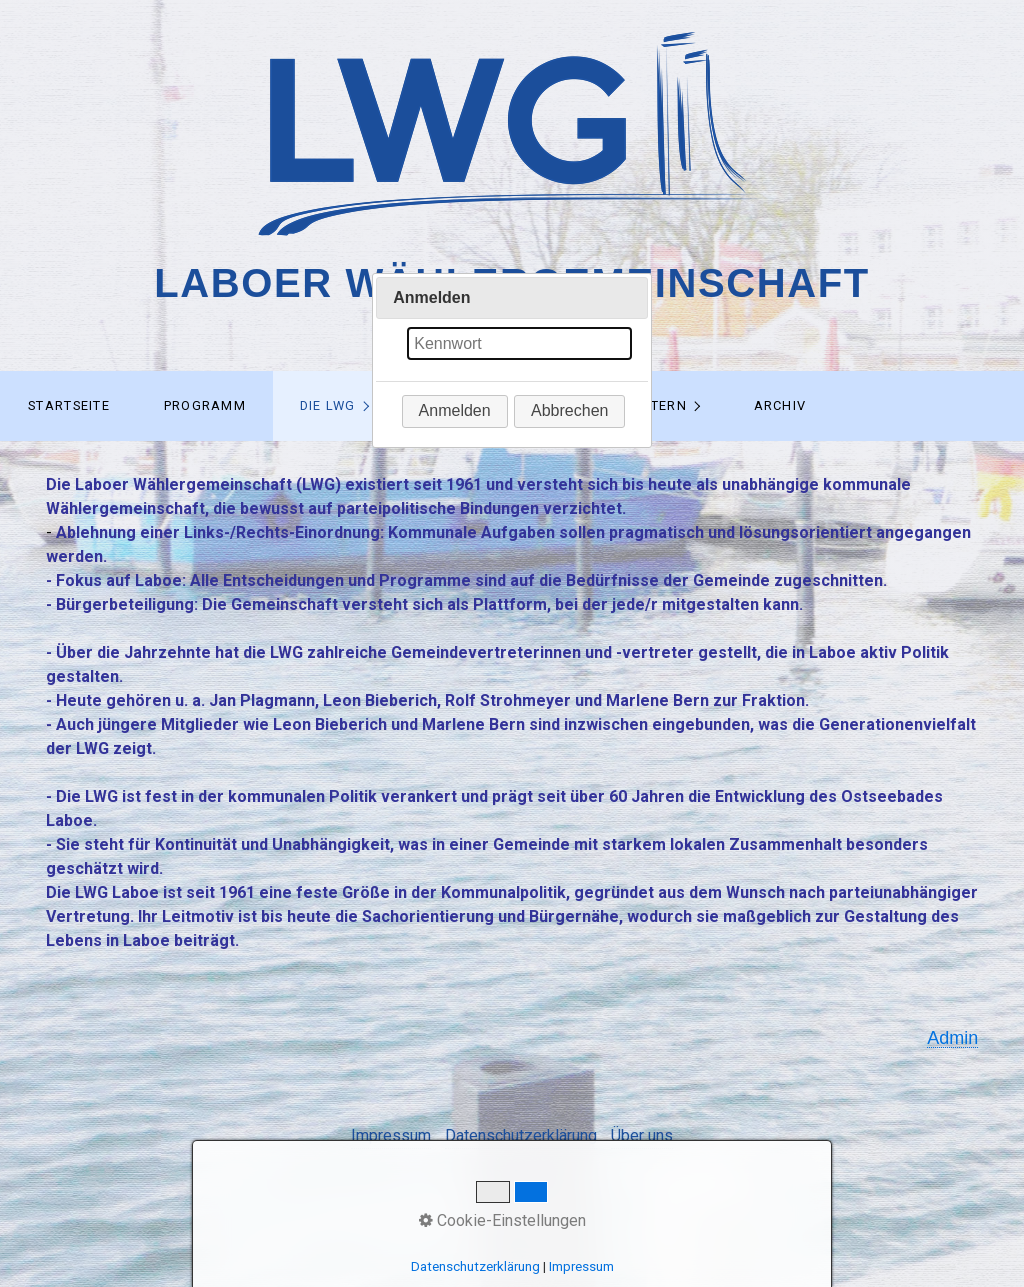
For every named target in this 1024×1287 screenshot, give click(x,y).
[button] (455, 411)
